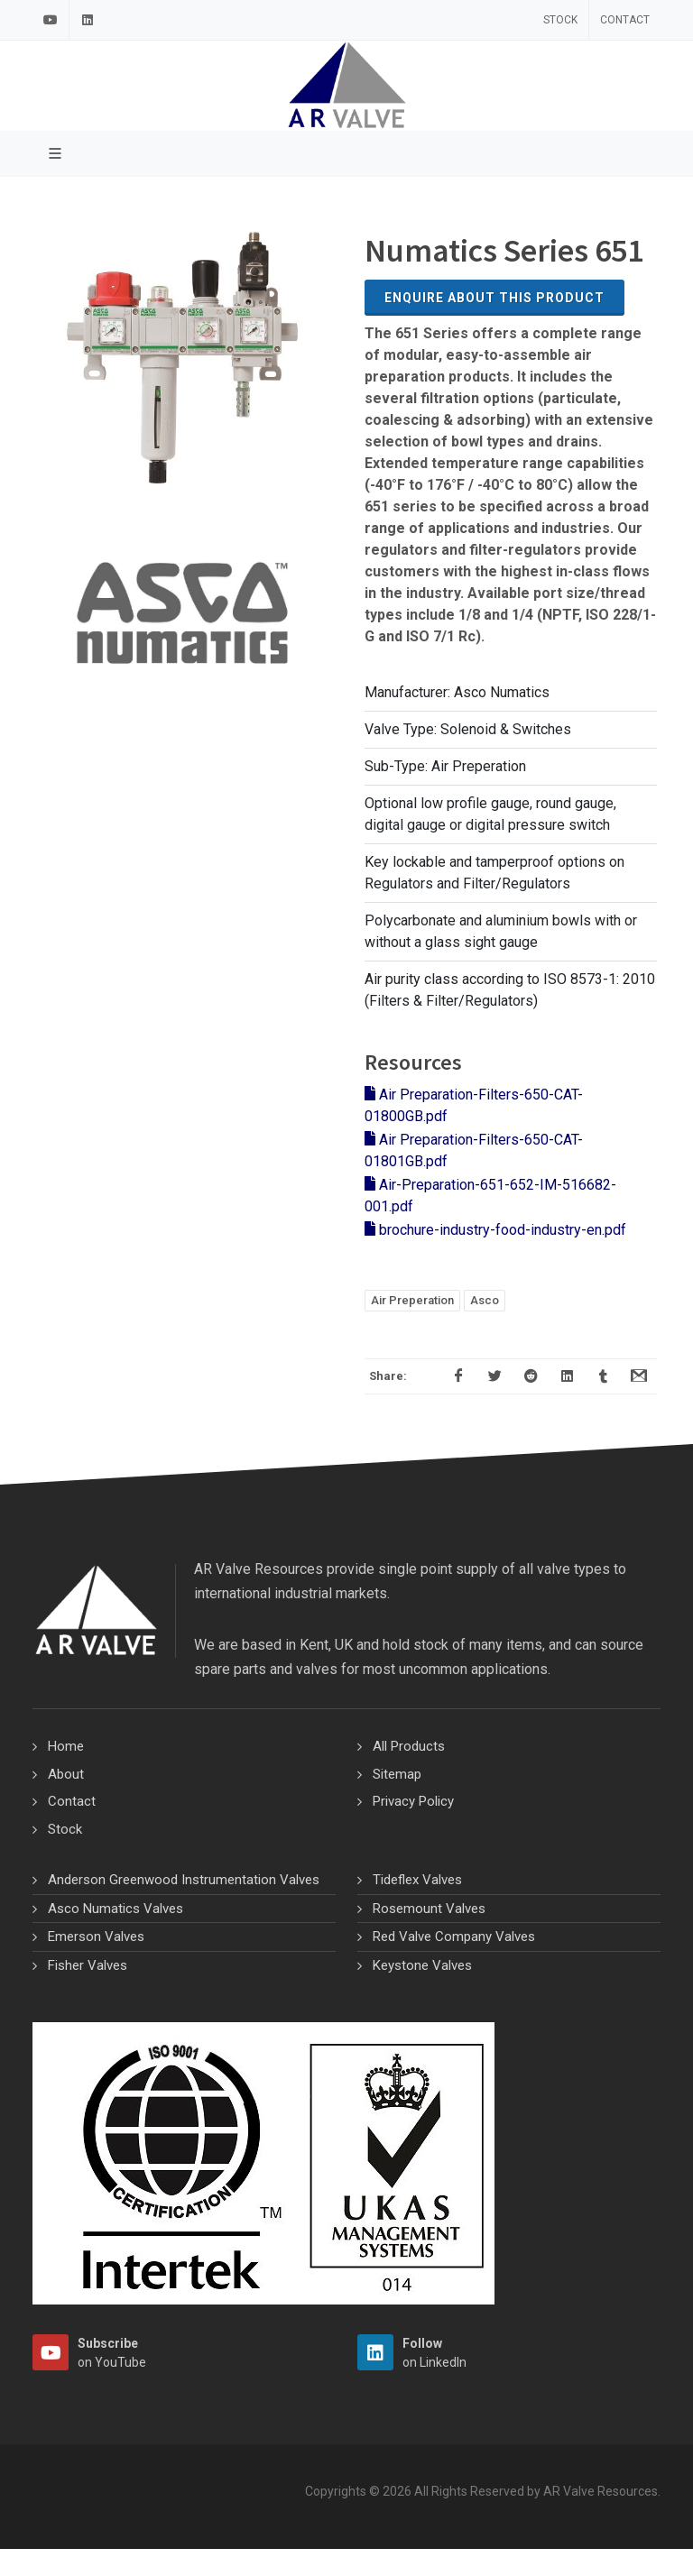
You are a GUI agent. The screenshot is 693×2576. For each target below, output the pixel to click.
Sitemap (397, 1774)
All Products (409, 1746)
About (66, 1774)
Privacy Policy (413, 1801)
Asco (484, 1300)
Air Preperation (412, 1300)
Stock (560, 20)
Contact (625, 20)
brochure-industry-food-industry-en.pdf (495, 1229)
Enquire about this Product (494, 297)
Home (66, 1746)
